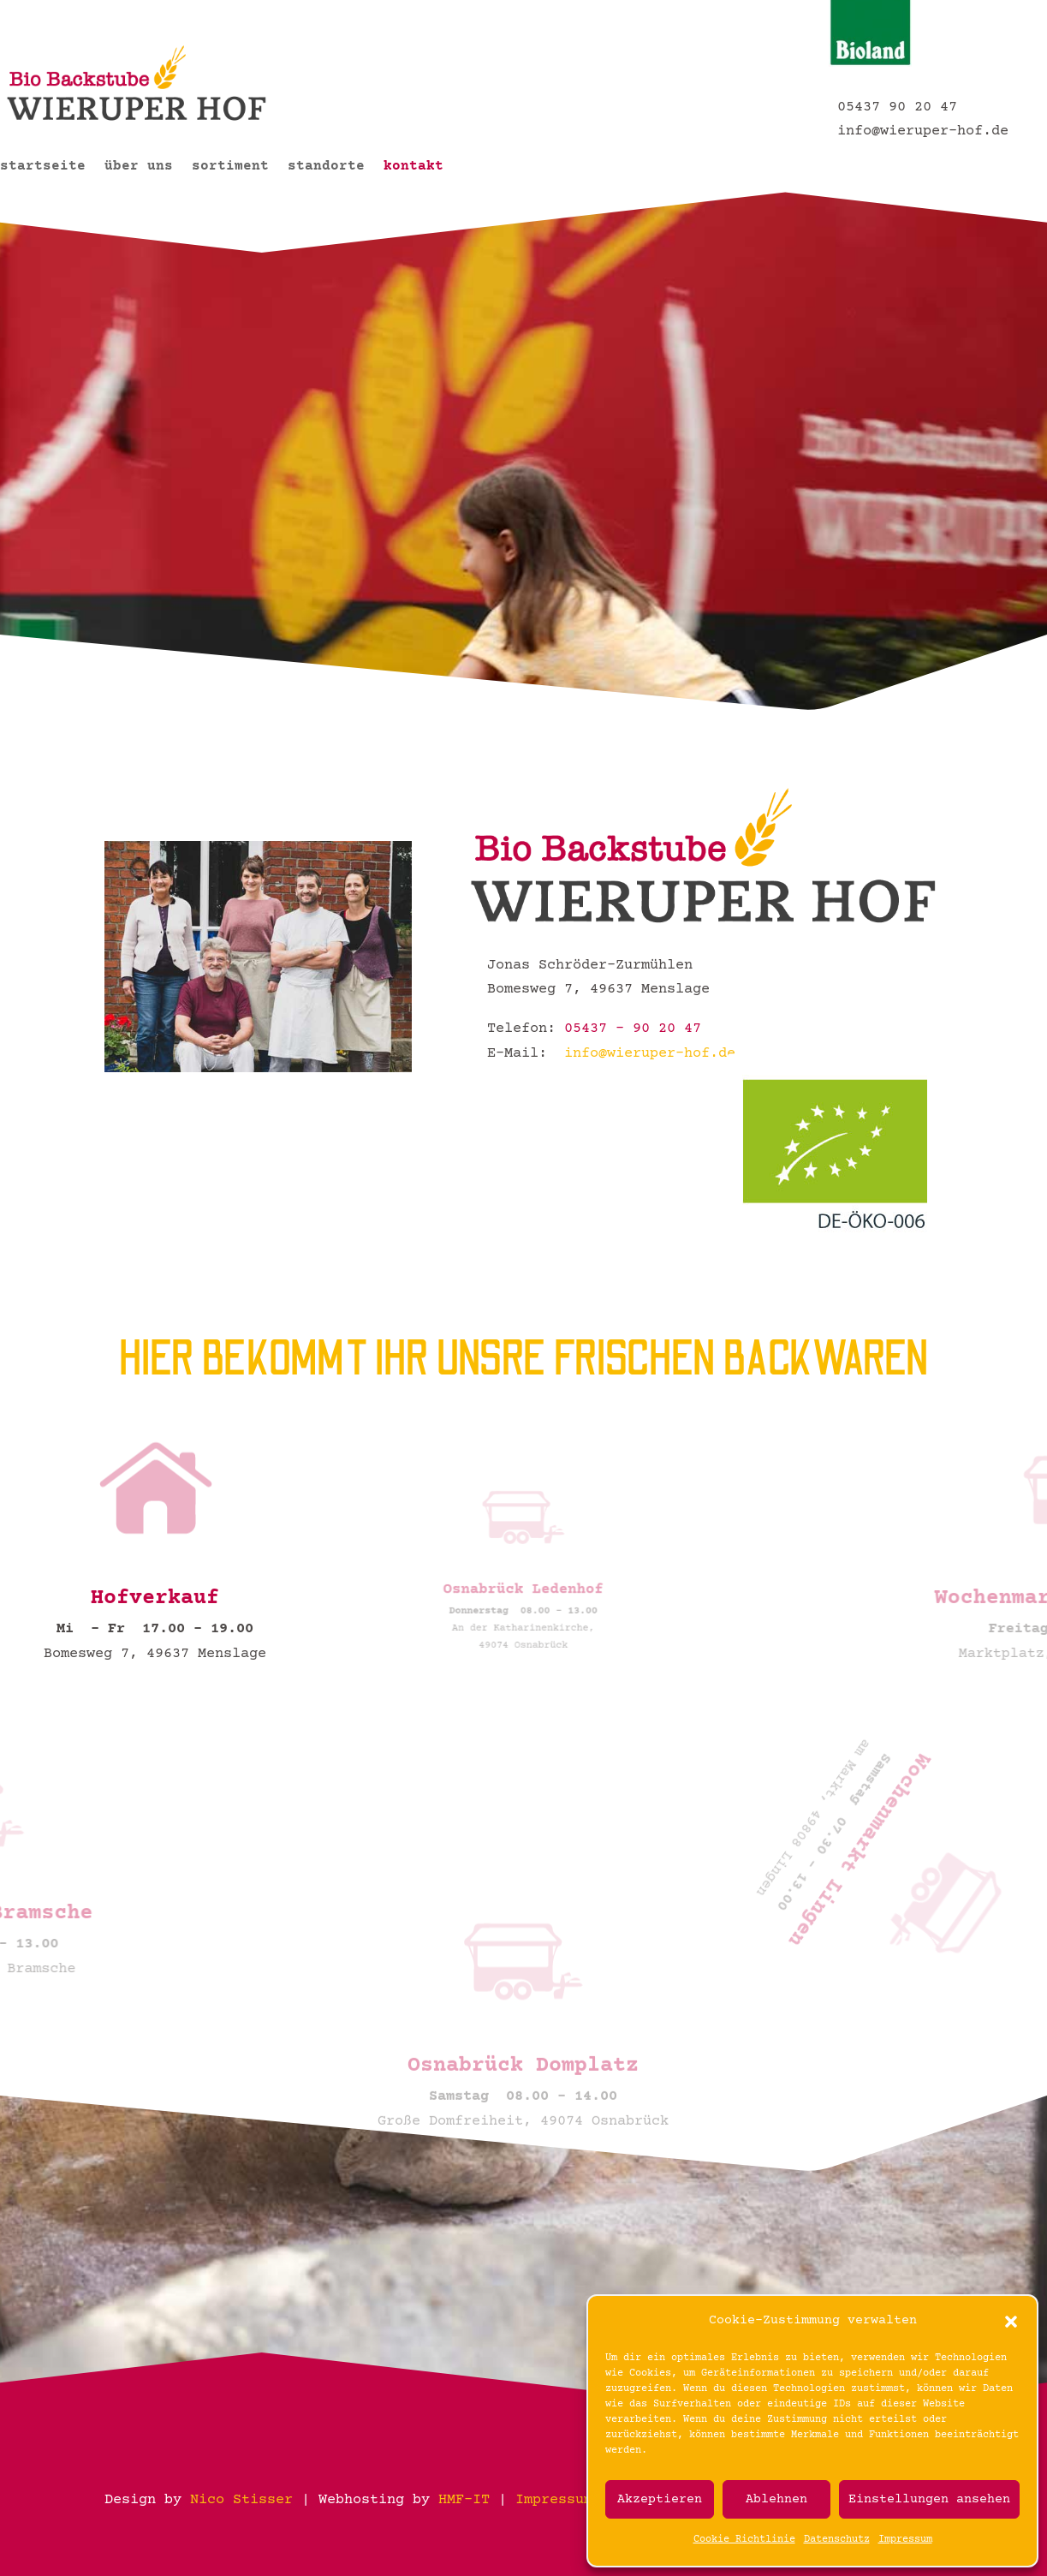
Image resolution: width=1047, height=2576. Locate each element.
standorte (326, 167)
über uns (138, 167)
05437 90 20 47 (897, 107)
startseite (43, 167)
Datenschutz (837, 2539)
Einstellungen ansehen (929, 2499)
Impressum (905, 2539)
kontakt (413, 167)
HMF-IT (464, 2500)
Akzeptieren (659, 2499)
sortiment (230, 167)
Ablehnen (776, 2499)
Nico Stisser (241, 2500)
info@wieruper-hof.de (918, 131)
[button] (1011, 2321)
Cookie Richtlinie (744, 2539)
